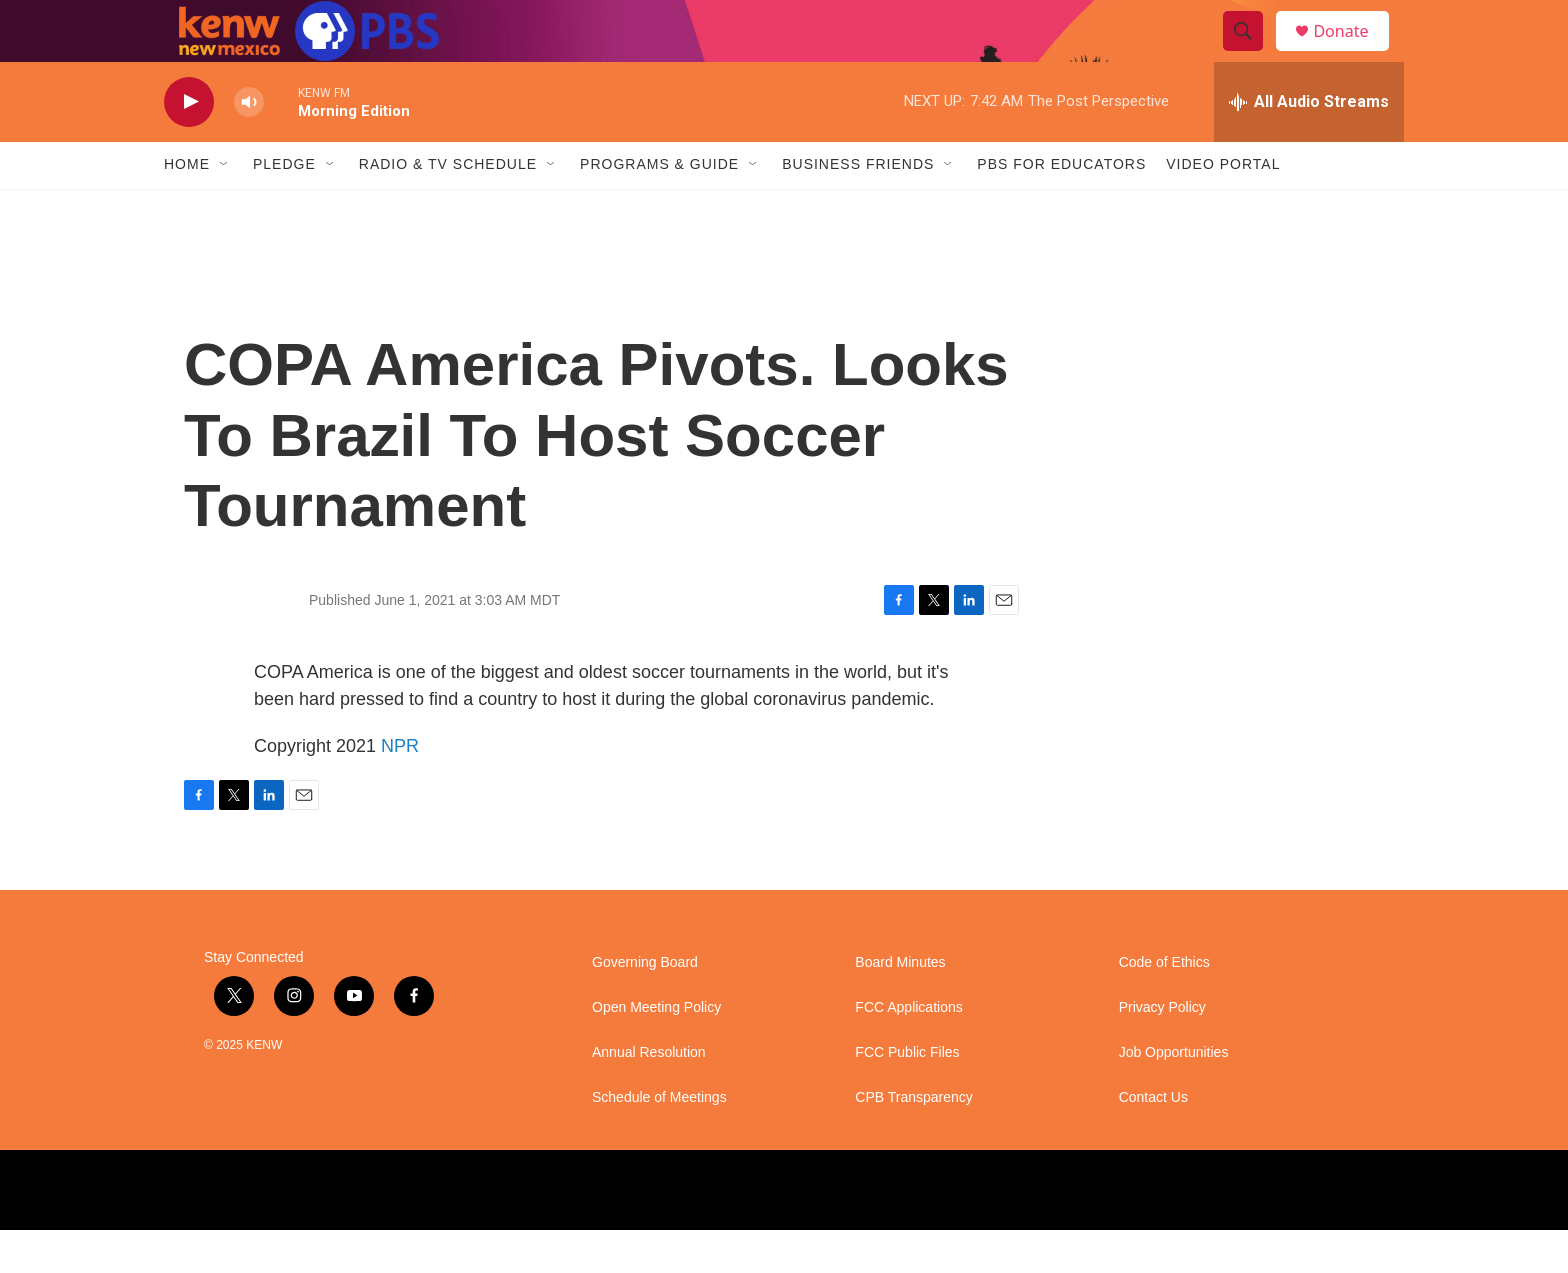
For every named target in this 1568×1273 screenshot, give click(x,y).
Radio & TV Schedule (448, 208)
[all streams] (1309, 145)
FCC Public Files (907, 1095)
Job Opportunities (1174, 1095)
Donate (1353, 52)
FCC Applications (908, 1050)
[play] (189, 145)
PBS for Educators (1061, 208)
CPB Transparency (914, 1140)
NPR (400, 789)
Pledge (284, 208)
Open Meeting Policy (656, 1050)
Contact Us (1153, 1140)
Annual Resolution (649, 1095)
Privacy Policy (1162, 1050)
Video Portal (1223, 208)
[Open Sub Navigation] (225, 208)
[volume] (249, 145)
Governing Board (645, 1005)
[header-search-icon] (1252, 53)
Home (187, 208)
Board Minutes (900, 1005)
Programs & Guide (659, 208)
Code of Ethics (1164, 1005)
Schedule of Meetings (659, 1140)
